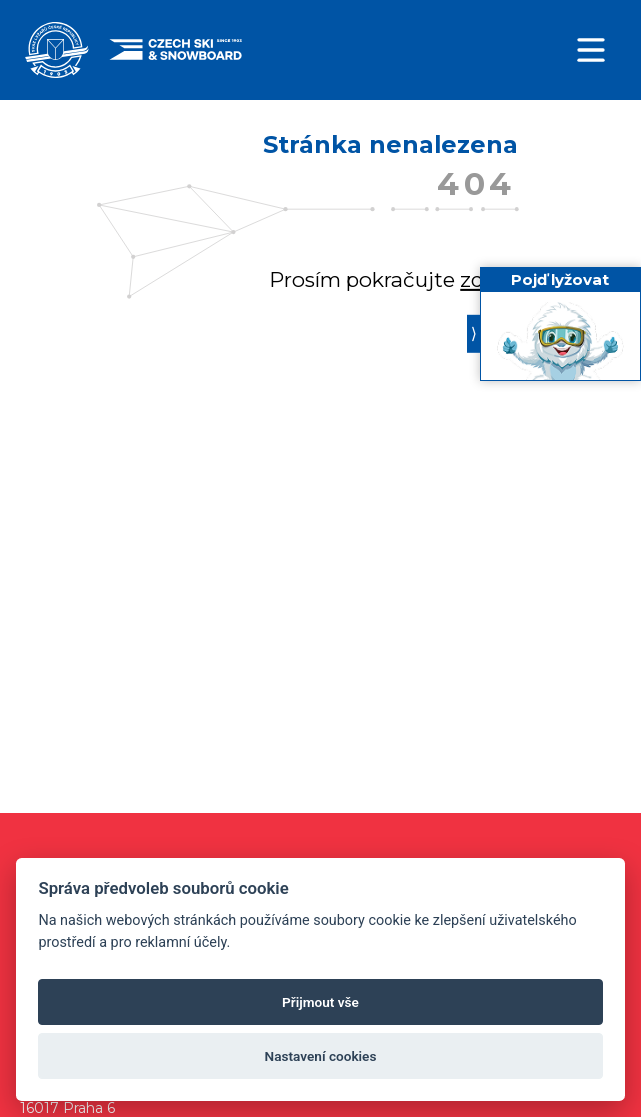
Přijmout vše (320, 1002)
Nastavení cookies (321, 1056)
